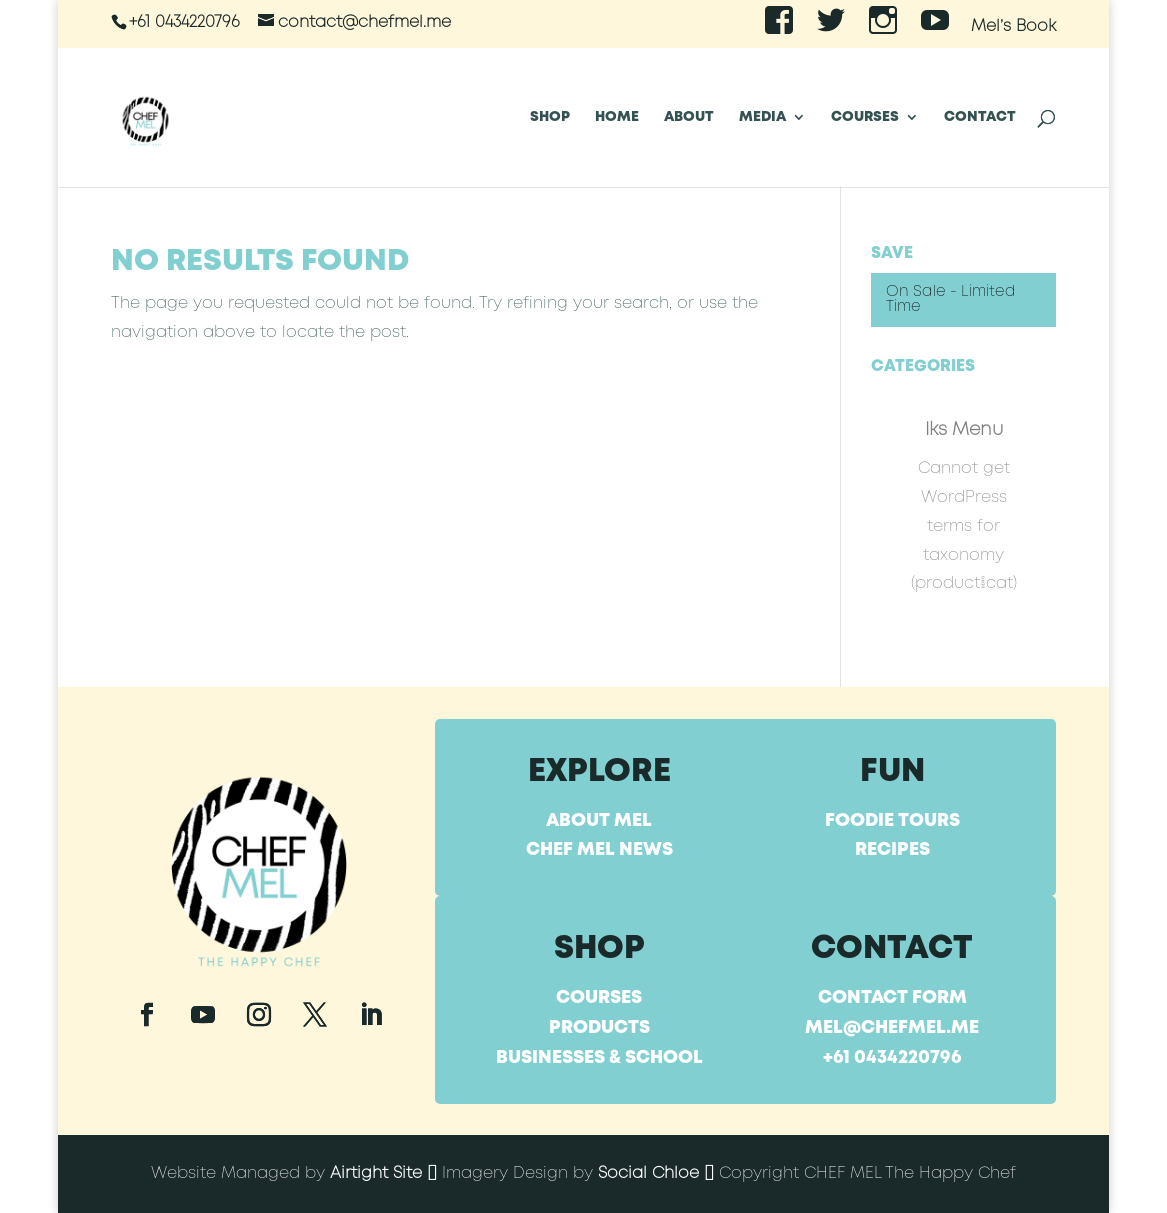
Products (599, 1028)
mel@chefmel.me (892, 1028)
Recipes (892, 850)
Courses (865, 117)
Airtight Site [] (383, 1173)
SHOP (550, 117)
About (689, 117)
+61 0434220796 (892, 1058)
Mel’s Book (1013, 26)
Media (762, 117)
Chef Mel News (599, 850)
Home (617, 117)
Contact (980, 117)
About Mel (599, 821)
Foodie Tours (892, 821)
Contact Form (892, 998)
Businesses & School (599, 1058)
